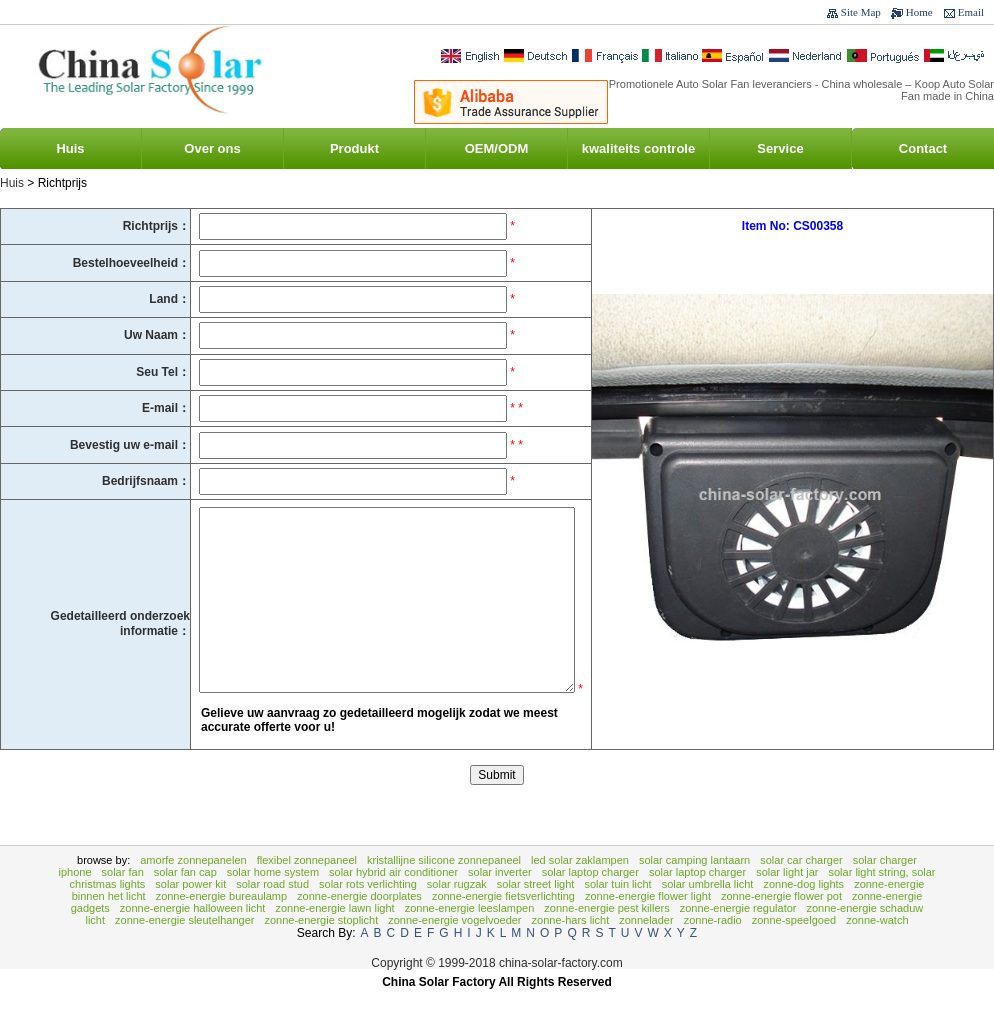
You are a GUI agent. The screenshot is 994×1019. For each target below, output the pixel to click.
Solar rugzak (457, 914)
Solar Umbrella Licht (708, 914)
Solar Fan (123, 902)
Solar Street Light (536, 914)
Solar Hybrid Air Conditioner (393, 902)
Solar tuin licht (617, 914)
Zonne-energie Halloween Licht (193, 938)
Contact (923, 148)
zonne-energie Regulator (738, 938)
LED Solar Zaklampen (580, 890)
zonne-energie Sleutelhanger (184, 950)
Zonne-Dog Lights (803, 914)
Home (919, 12)
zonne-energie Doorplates (359, 926)
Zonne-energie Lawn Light (334, 938)
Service (780, 148)
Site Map (861, 12)
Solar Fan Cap (185, 902)
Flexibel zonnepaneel (307, 890)
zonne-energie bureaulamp (221, 926)
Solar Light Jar (787, 902)
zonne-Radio (713, 950)
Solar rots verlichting (368, 914)
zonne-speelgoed (794, 950)
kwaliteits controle (638, 148)
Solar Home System (273, 902)
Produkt (354, 148)
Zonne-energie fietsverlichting (503, 926)
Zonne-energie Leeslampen (470, 938)
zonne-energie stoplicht (321, 950)
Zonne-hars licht (571, 950)
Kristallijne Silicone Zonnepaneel (444, 890)
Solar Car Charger (801, 890)
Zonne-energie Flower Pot (781, 926)
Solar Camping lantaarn (694, 890)
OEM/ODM (497, 148)
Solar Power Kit (190, 914)
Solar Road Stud (272, 914)
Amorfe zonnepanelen (193, 890)
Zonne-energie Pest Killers (606, 938)
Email (971, 12)
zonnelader (646, 950)
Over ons (212, 148)
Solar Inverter (500, 902)
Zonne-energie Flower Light (648, 926)
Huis (70, 148)
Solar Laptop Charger (590, 902)
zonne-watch (877, 950)
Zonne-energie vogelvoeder (454, 950)
